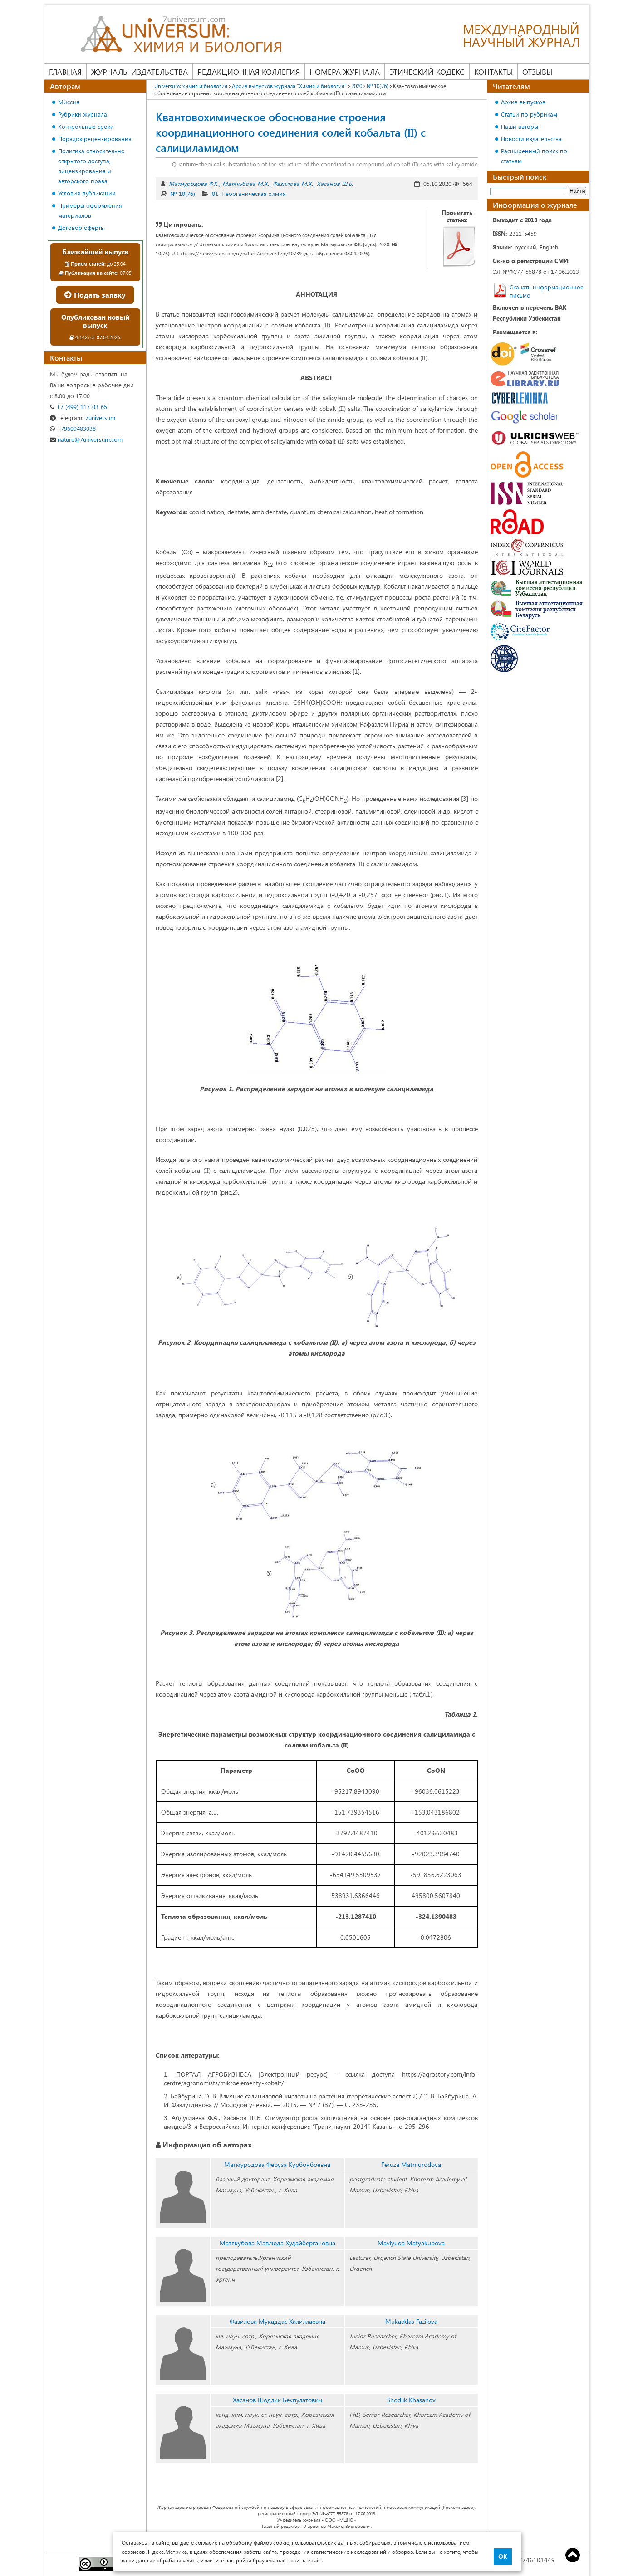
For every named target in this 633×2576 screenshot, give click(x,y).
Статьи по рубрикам (529, 114)
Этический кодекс (427, 72)
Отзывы (537, 72)
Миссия (68, 102)
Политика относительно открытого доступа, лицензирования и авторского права (91, 166)
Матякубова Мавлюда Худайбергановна (277, 2243)
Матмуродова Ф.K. (194, 183)
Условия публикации (87, 193)
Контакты (493, 72)
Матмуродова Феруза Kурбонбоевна (277, 2164)
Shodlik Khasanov (411, 2399)
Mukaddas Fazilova (411, 2321)
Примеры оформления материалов (90, 210)
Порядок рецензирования (95, 138)
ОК (502, 2556)
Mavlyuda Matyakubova (411, 2243)
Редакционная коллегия (248, 72)
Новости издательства (531, 138)
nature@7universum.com (86, 439)
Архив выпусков (523, 102)
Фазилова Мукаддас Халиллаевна (277, 2321)
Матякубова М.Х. (245, 183)
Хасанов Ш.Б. (335, 183)
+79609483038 (73, 428)
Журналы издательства (139, 72)
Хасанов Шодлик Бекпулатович (277, 2399)
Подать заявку (95, 294)
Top (572, 2555)
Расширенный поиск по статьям (534, 156)
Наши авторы (519, 126)
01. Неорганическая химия (249, 193)
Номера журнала (344, 72)
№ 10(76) (182, 193)
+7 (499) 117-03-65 (78, 406)
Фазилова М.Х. (293, 183)
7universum (82, 417)
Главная (65, 72)
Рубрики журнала (82, 114)
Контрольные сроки (86, 126)
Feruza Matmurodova (411, 2164)
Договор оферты (81, 227)
